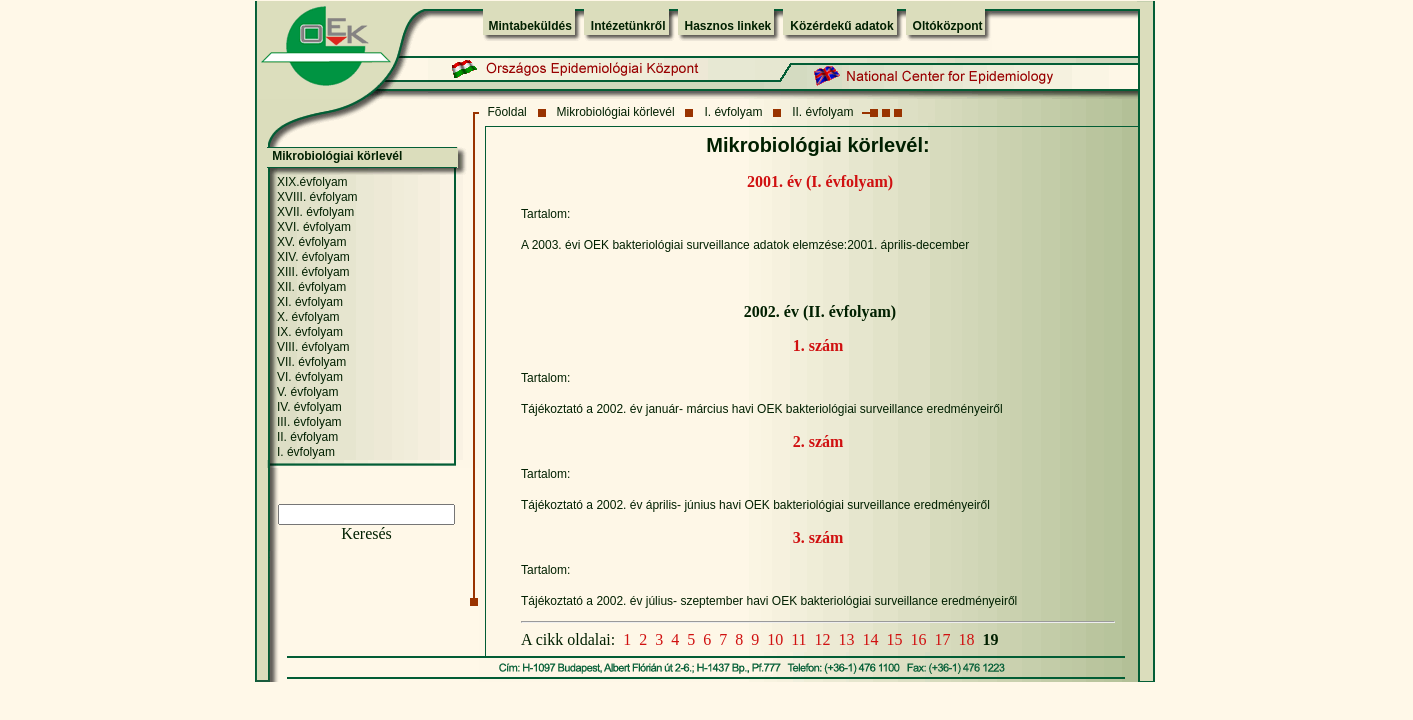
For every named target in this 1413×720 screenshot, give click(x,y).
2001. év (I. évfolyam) (820, 181)
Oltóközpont (948, 26)
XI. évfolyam (310, 302)
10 (775, 639)
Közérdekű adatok (841, 26)
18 (967, 639)
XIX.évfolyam (312, 182)
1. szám (818, 345)
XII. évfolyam (311, 287)
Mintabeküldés (530, 26)
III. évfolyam (309, 422)
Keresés (366, 533)
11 (798, 639)
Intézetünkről (628, 26)
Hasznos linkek (728, 26)
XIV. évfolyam (313, 257)
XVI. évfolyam (314, 227)
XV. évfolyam (312, 242)
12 (823, 639)
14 (871, 639)
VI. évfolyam (310, 377)
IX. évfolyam (310, 332)
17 (943, 639)
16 (919, 639)
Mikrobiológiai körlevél (616, 112)
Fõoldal (506, 112)
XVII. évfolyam (315, 212)
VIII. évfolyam (313, 347)
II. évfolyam (822, 112)
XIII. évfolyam (313, 272)
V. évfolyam (308, 392)
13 (847, 639)
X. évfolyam (308, 317)
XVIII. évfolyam (317, 197)
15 (895, 639)
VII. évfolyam (311, 362)
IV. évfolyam (309, 407)
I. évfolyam (733, 112)
